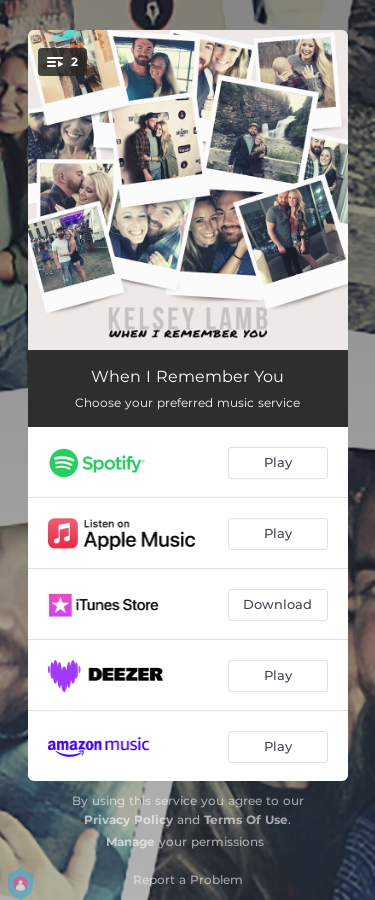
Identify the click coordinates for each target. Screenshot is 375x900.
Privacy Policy (128, 819)
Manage (130, 841)
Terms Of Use (246, 819)
